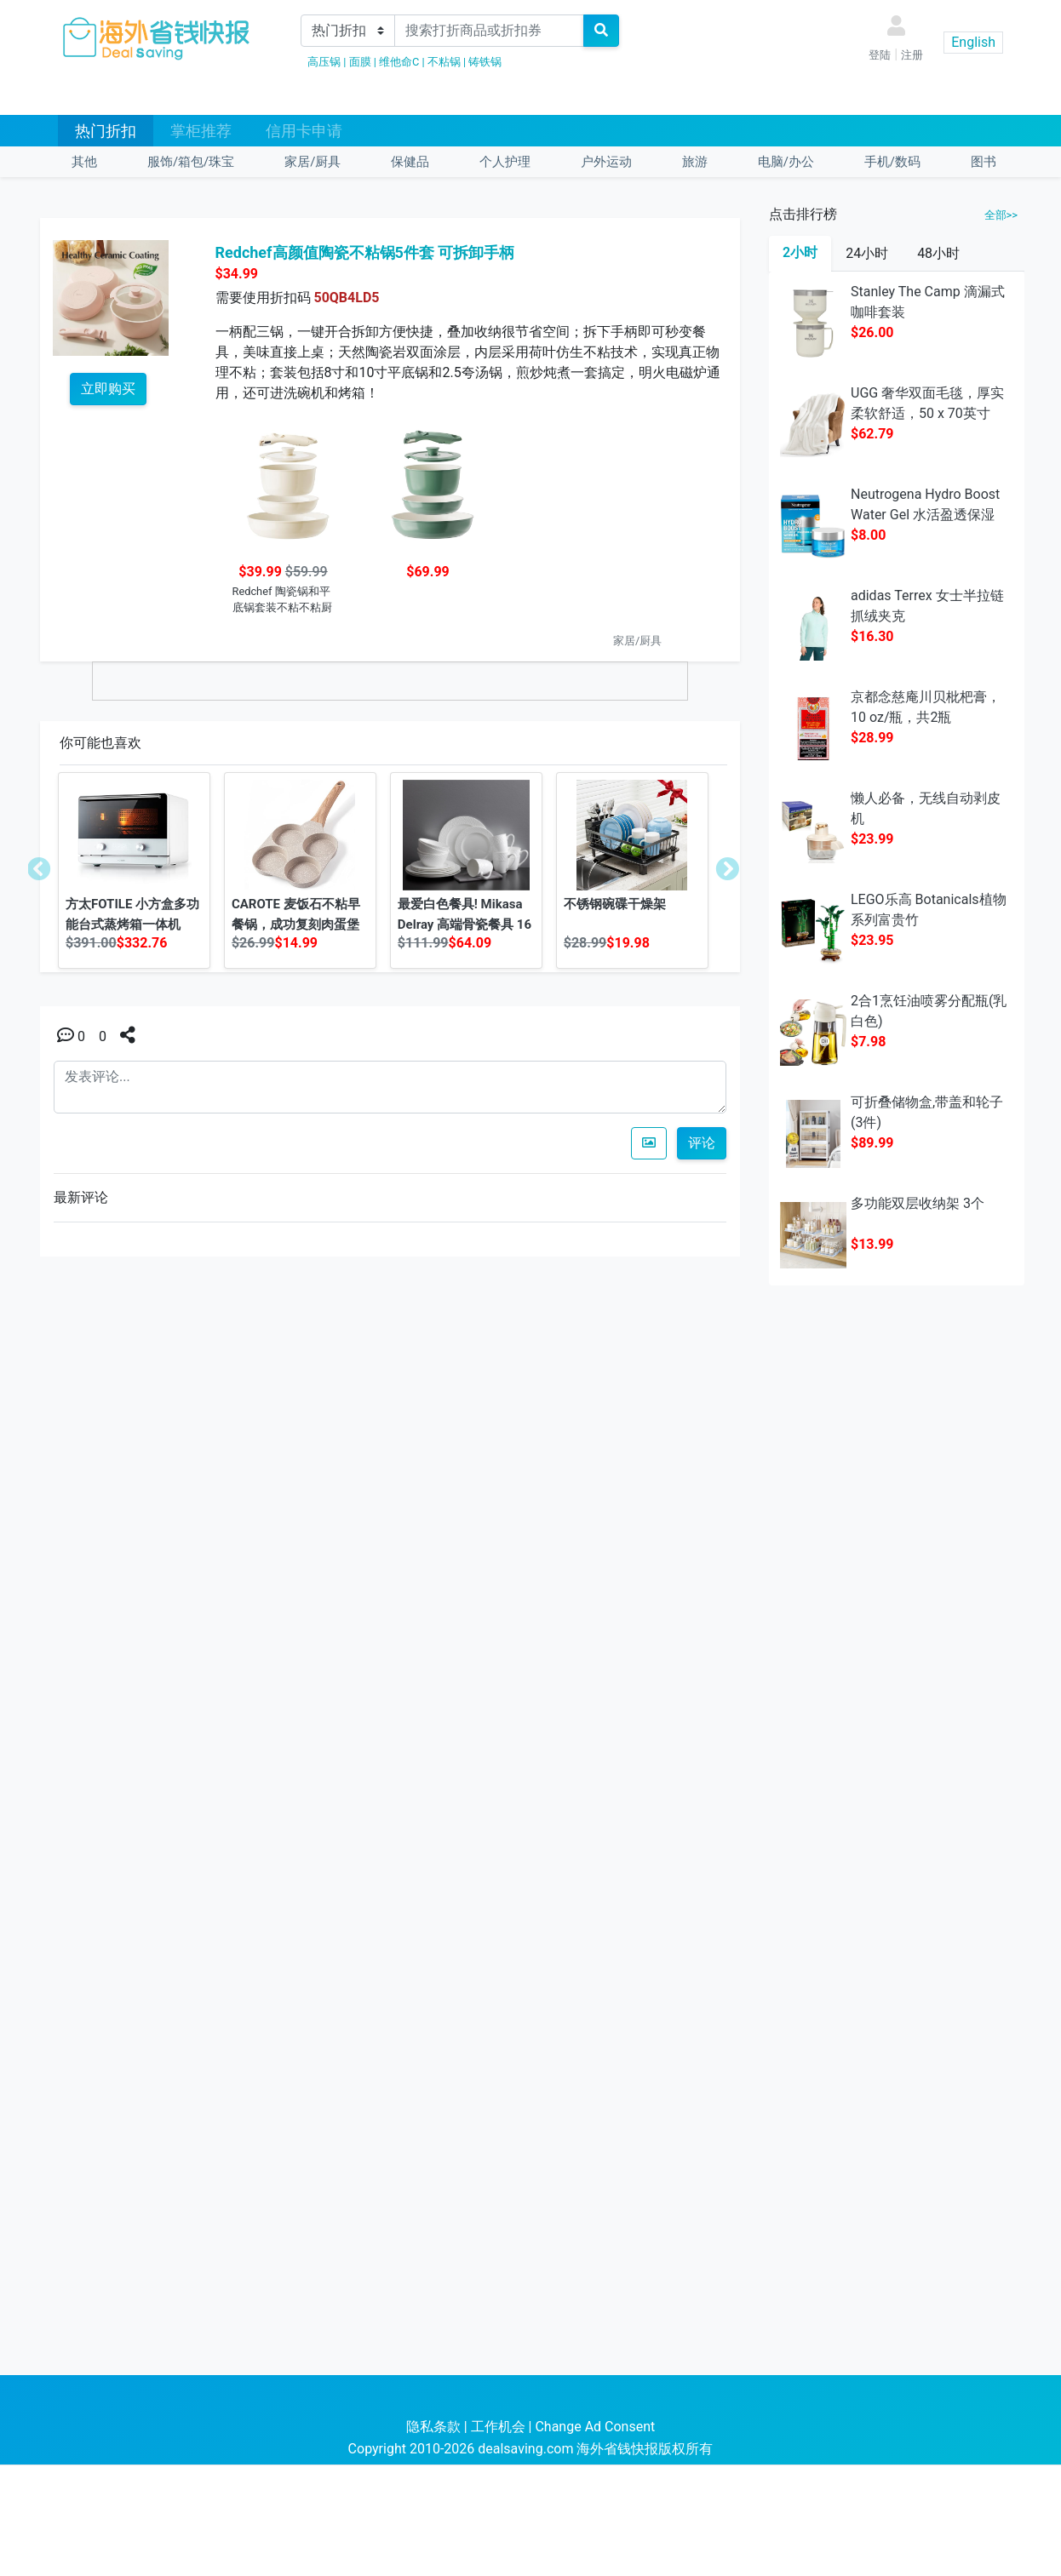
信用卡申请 (304, 131)
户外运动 (606, 161)
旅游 (695, 161)
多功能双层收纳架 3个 (917, 1203)
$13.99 (872, 1244)
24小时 (867, 253)
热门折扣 (105, 131)
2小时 (800, 252)
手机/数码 (892, 161)
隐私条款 (433, 2427)
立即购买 (108, 389)
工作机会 (498, 2427)
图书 (983, 161)
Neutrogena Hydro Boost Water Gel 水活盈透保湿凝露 (925, 514)
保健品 (410, 161)
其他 (84, 161)
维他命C (399, 61)
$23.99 (872, 839)
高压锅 (324, 61)
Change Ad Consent (595, 2427)
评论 (701, 1143)
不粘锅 (444, 61)
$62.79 (872, 434)
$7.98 (868, 1041)
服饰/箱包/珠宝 (190, 161)
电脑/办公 (786, 161)
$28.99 (872, 738)
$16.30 (872, 636)
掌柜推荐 (201, 131)
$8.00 (868, 535)
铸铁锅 (485, 61)
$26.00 (872, 332)
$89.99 (872, 1143)
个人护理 (504, 161)
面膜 (360, 61)
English (973, 42)
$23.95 (872, 940)
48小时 (938, 253)
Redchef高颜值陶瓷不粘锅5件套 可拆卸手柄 (365, 252)
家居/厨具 (312, 161)
